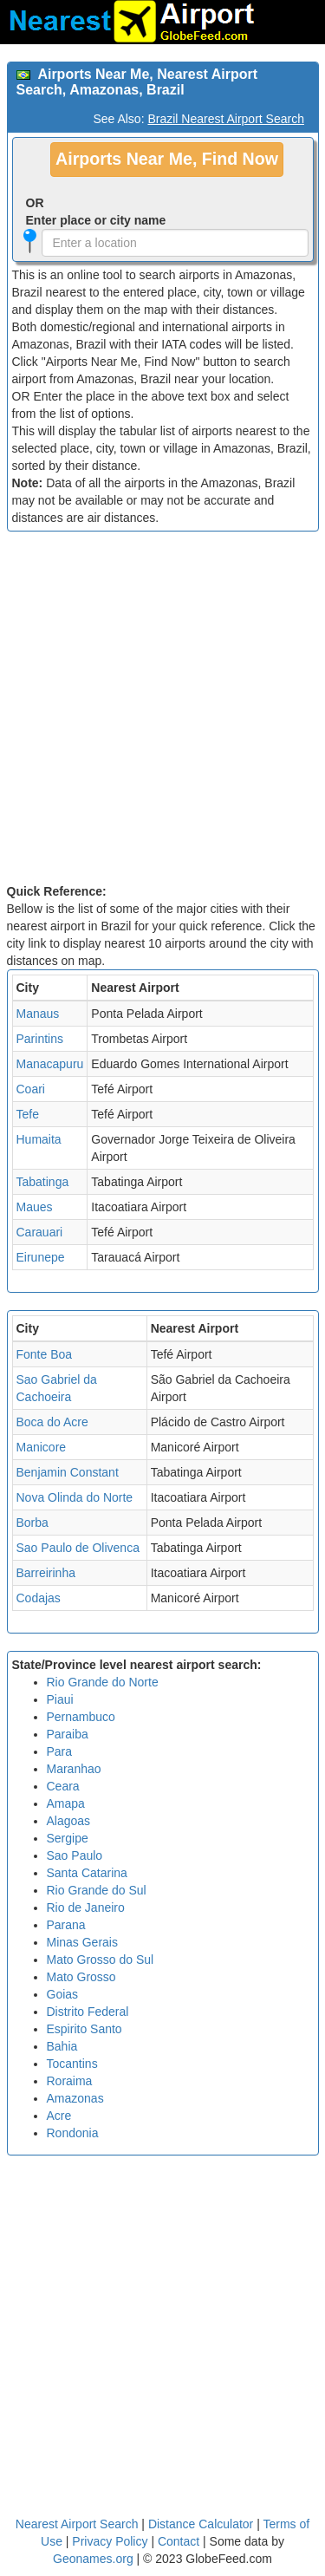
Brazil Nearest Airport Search (225, 119)
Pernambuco (81, 1717)
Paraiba (67, 1734)
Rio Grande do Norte (103, 1682)
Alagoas (69, 1821)
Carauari (39, 1232)
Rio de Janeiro (86, 1907)
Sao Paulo (75, 1855)
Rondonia (73, 2133)
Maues (34, 1207)
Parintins (39, 1039)
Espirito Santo (84, 2029)
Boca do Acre (52, 1422)
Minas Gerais (82, 1942)
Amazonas (75, 2098)
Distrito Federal (88, 2011)
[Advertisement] (162, 711)
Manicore (41, 1447)
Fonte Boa (44, 1354)
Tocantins (72, 2064)
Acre (59, 2116)
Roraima (70, 2081)
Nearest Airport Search (77, 2524)
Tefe (27, 1114)
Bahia (62, 2046)
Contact (178, 2541)
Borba (32, 1522)
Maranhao (74, 1769)
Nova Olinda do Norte (74, 1497)
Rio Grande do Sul (96, 1890)
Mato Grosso (81, 1977)
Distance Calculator (200, 2524)
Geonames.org (93, 2559)
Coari (30, 1089)
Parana (66, 1925)
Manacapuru (50, 1064)
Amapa (66, 1803)
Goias (63, 1994)
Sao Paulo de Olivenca (78, 1548)
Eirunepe (40, 1257)
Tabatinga (42, 1182)
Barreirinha (45, 1573)
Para (60, 1751)
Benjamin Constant (67, 1472)
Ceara (63, 1786)
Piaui (60, 1699)
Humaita (39, 1139)
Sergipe (67, 1838)
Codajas (38, 1598)
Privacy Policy (111, 2541)
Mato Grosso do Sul (100, 1959)
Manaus (38, 1014)
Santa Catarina (87, 1873)
